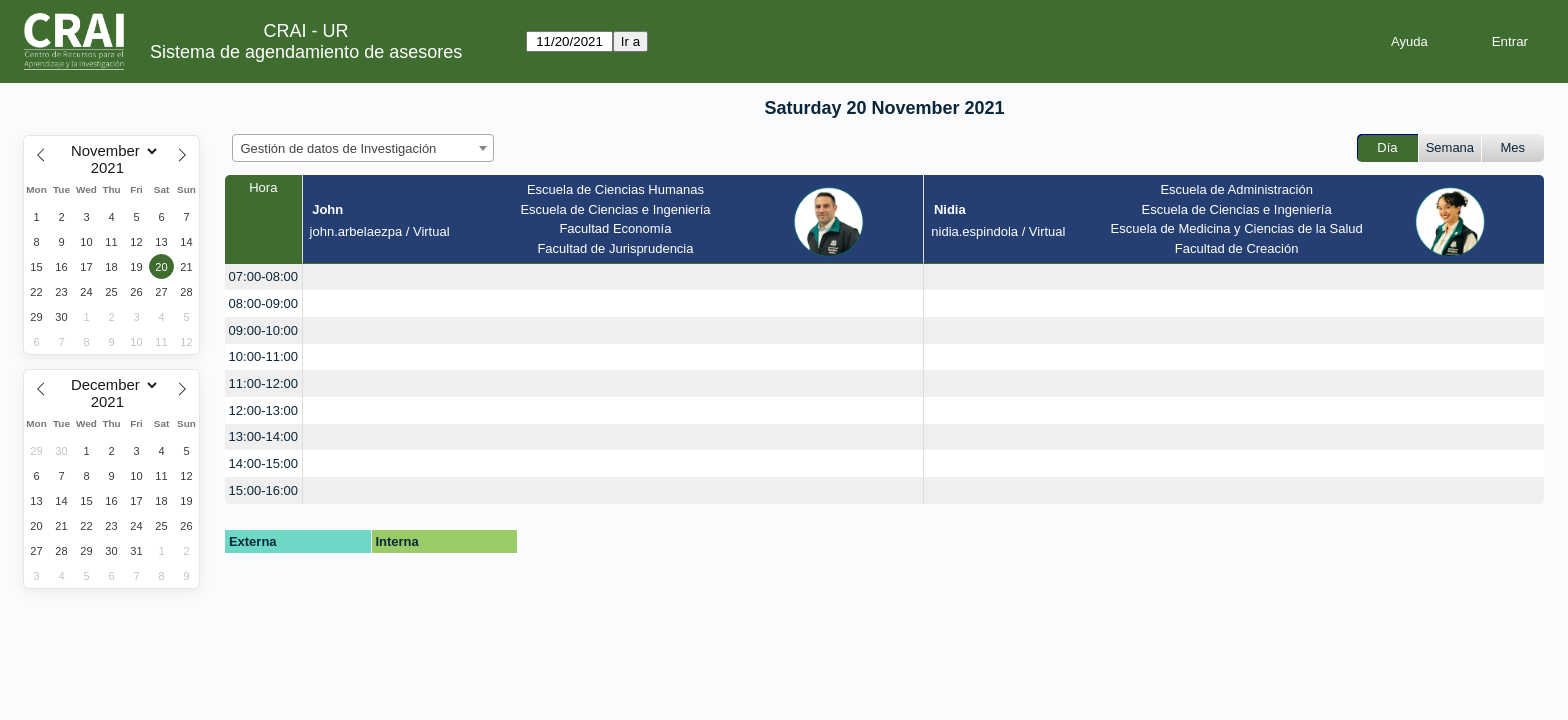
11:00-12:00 (263, 383)
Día (1387, 147)
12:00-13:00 (263, 410)
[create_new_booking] (613, 277)
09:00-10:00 (263, 330)
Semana (1450, 147)
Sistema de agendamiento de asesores (306, 52)
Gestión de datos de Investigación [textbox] (339, 148)
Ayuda (1409, 41)
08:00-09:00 (263, 303)
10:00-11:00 (263, 356)
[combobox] (363, 148)
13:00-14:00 (263, 436)
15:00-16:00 (263, 490)
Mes (1513, 147)
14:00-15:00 (263, 463)
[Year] (112, 168)
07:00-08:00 (263, 276)
